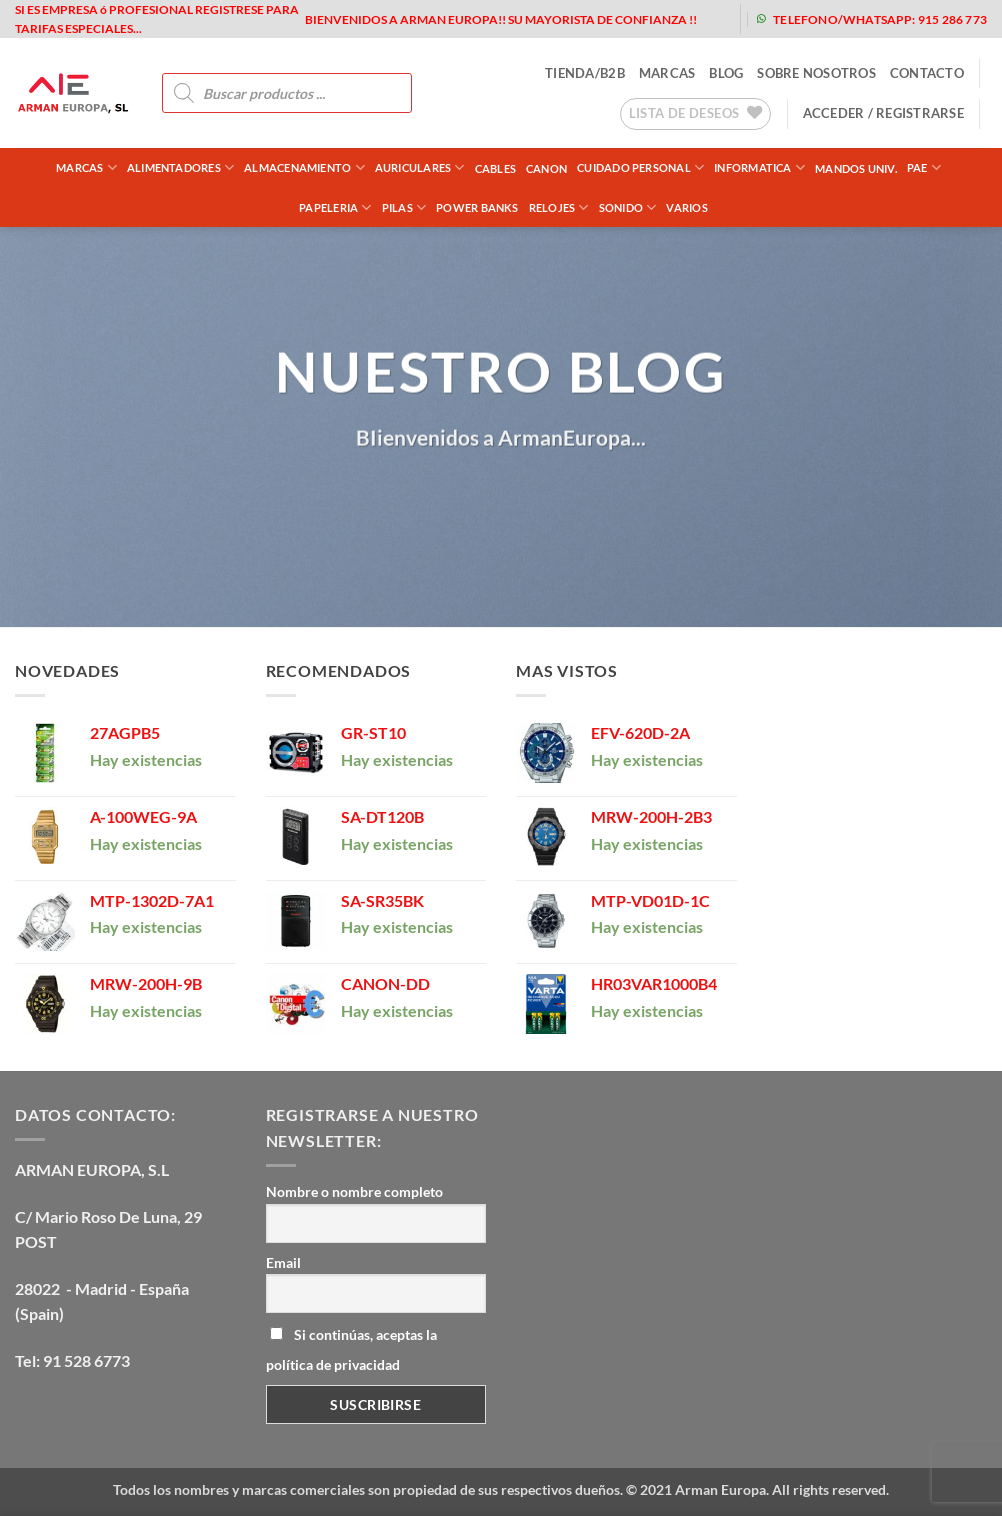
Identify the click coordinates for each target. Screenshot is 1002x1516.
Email (283, 1262)
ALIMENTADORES (180, 167)
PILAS (404, 207)
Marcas (86, 167)
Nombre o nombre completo (354, 1191)
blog (726, 73)
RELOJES (559, 207)
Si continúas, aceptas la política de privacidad (351, 1349)
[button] (883, 113)
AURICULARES (420, 167)
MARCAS (667, 73)
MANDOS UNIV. (856, 168)
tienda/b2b (585, 73)
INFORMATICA (759, 167)
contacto (927, 73)
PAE (924, 167)
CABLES (495, 168)
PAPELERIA (335, 207)
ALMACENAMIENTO (304, 167)
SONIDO (628, 207)
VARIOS (686, 207)
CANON (546, 168)
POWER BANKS (477, 207)
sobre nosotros (816, 73)
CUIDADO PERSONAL (640, 167)
